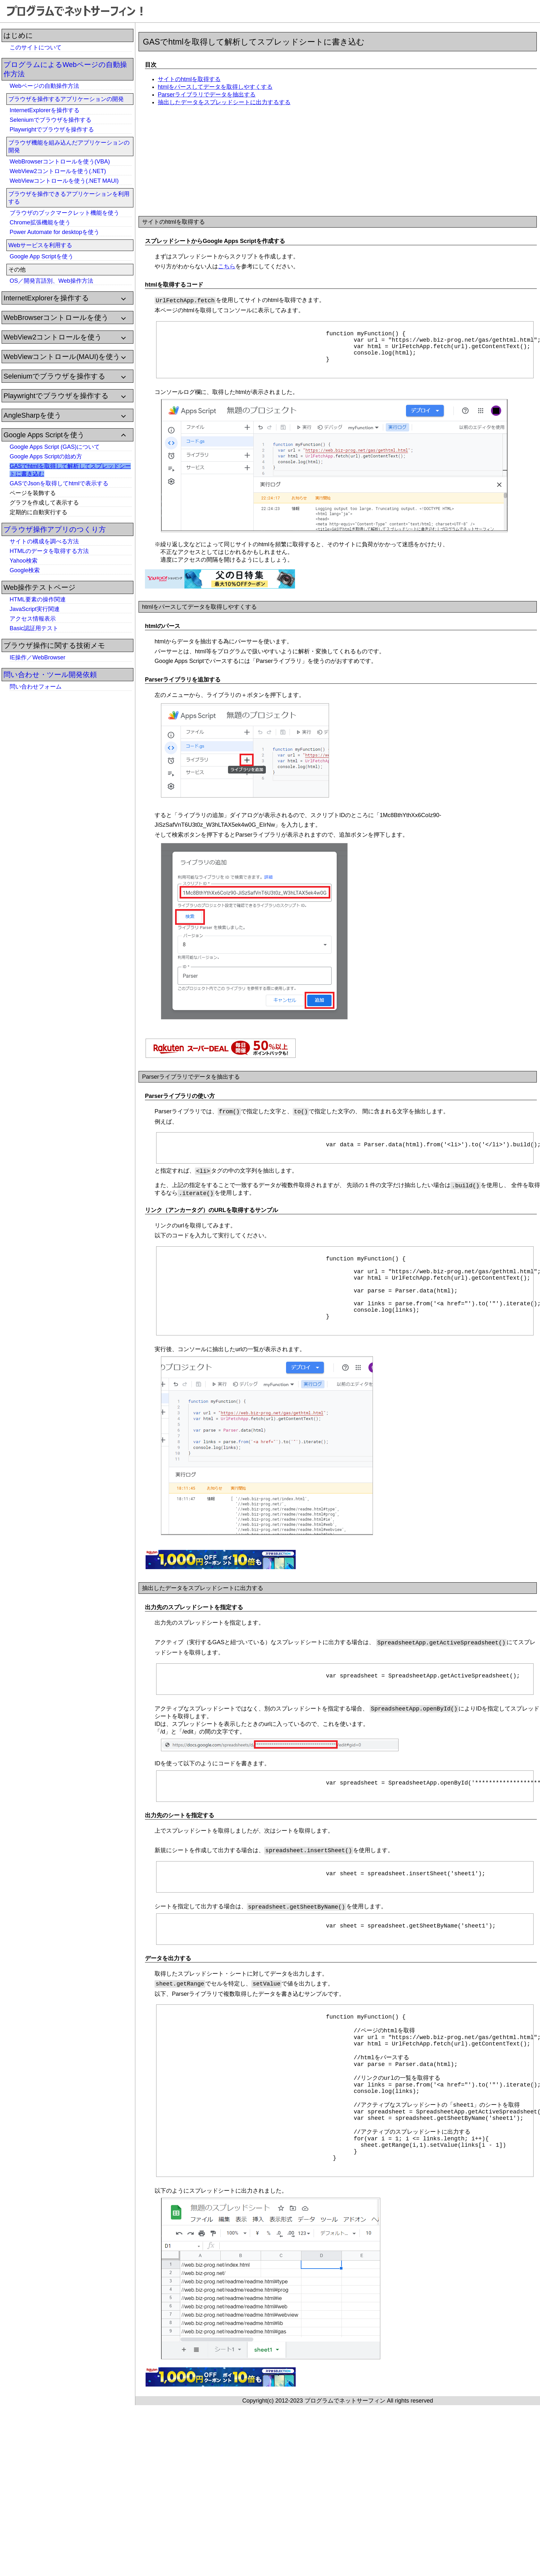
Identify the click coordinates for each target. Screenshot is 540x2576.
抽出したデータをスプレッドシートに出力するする (224, 102)
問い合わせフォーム (36, 686)
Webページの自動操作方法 (44, 86)
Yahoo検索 (24, 560)
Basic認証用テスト (34, 628)
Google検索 (25, 570)
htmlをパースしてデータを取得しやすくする (215, 87)
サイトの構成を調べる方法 (44, 541)
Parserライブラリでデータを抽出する (207, 94)
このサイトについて (36, 47)
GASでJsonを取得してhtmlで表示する (59, 483)
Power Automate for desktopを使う (54, 232)
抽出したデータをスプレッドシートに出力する (202, 1613)
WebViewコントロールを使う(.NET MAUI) (64, 181)
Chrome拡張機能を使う (40, 222)
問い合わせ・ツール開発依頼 (50, 675)
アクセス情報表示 (33, 618)
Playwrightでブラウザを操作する (52, 129)
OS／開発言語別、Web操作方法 (51, 281)
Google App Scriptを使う (41, 256)
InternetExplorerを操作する (45, 110)
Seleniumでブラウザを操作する (50, 120)
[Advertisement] (51, 792)
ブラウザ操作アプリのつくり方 (55, 529)
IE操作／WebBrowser (37, 657)
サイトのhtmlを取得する (189, 79)
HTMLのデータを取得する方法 (49, 551)
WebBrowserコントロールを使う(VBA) (60, 161)
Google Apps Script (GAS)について (55, 447)
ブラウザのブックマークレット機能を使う (64, 213)
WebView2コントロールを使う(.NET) (58, 171)
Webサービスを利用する (40, 245)
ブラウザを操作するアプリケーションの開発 (66, 99)
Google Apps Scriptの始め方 (46, 456)
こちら (226, 266)
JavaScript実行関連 (35, 609)
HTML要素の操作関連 (38, 599)
